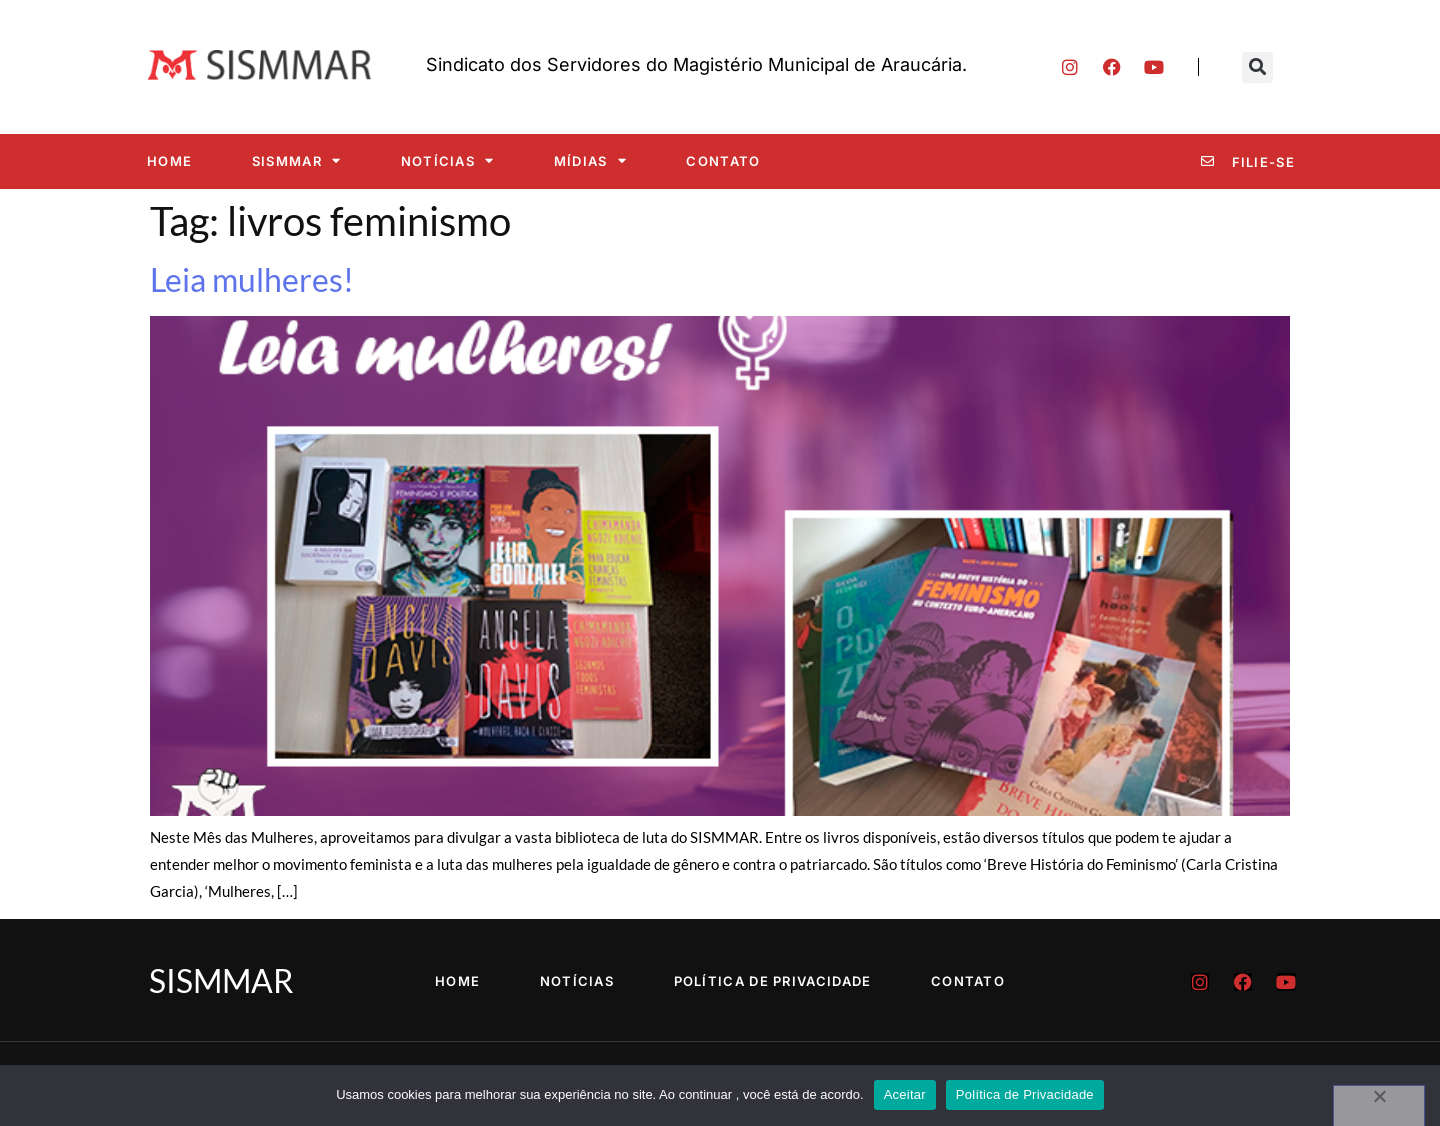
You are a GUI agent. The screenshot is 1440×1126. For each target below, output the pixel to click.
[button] (1257, 67)
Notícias (448, 160)
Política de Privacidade (773, 981)
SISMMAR (296, 160)
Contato (723, 161)
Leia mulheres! (252, 279)
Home (169, 161)
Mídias (590, 160)
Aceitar (905, 1094)
